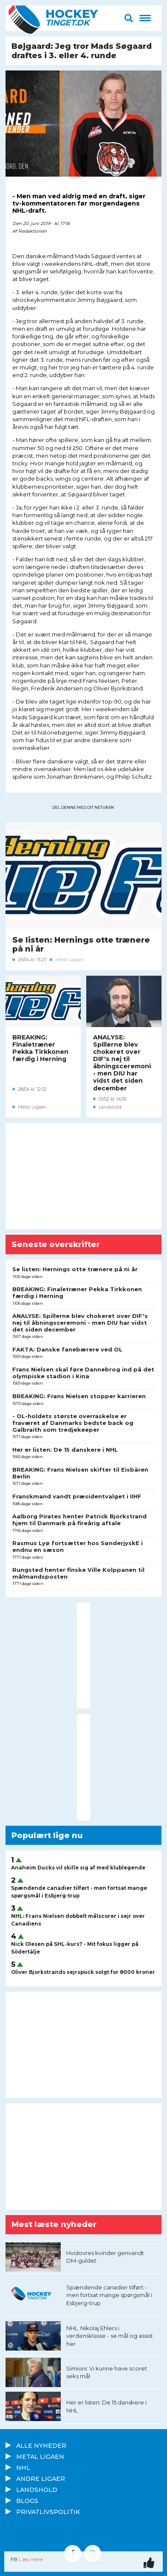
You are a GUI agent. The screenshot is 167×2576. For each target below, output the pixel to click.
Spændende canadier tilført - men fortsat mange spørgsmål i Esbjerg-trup (79, 1892)
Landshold (110, 1107)
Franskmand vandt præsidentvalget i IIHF (77, 1496)
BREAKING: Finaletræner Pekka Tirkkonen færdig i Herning (77, 1292)
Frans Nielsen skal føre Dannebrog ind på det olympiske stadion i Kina (83, 1372)
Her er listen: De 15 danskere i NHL (65, 1449)
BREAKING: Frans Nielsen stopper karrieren (79, 1396)
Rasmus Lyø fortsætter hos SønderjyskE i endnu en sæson (77, 1546)
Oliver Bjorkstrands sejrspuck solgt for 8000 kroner (83, 1972)
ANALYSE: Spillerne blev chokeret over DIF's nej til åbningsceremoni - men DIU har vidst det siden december (80, 1322)
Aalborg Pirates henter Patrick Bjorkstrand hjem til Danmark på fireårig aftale (79, 1519)
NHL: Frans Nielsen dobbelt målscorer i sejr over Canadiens (78, 1920)
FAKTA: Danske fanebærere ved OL (67, 1349)
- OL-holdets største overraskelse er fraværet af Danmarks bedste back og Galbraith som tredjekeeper (72, 1423)
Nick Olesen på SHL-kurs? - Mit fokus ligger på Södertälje (75, 1948)
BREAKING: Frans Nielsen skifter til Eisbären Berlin (80, 1473)
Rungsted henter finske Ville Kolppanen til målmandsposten (78, 1573)
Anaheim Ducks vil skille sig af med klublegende (78, 1868)
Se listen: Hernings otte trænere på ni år (75, 1269)
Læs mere (31, 2559)
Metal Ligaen (69, 960)
